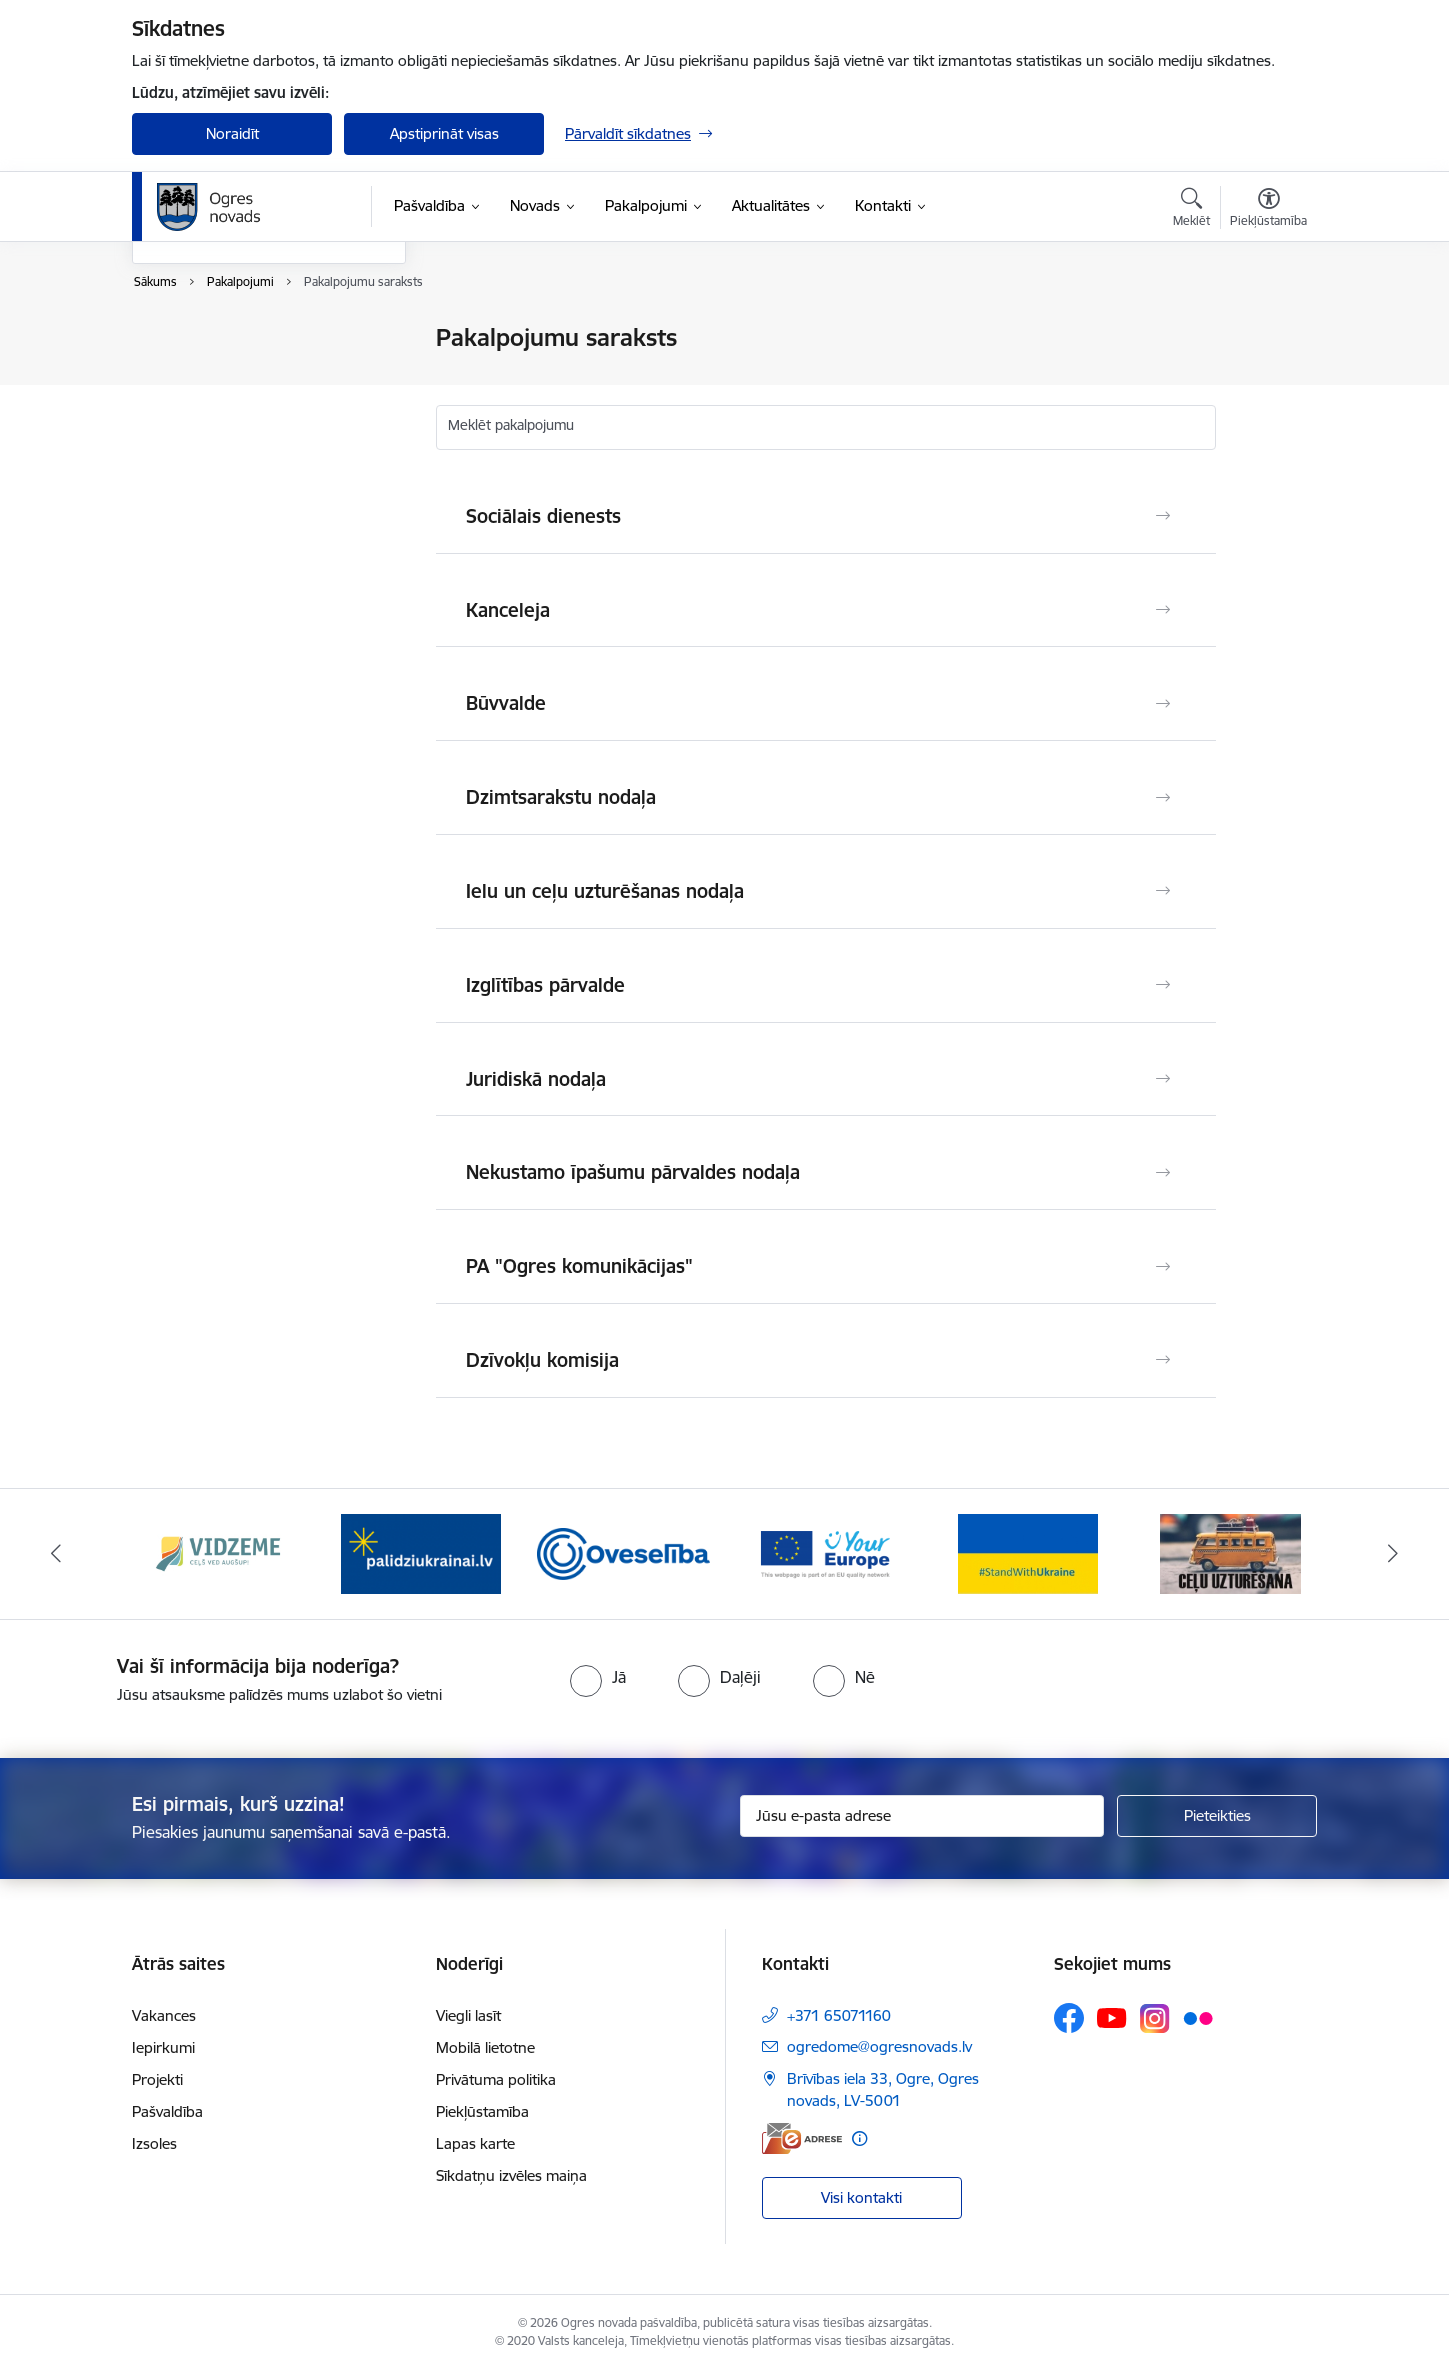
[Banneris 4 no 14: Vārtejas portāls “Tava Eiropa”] (825, 1552)
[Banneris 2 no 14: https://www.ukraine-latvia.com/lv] (421, 1552)
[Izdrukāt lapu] (1268, 329)
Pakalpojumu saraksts (227, 339)
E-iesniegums (198, 443)
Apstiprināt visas (444, 133)
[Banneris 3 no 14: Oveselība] (623, 1552)
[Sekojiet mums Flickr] (1198, 2017)
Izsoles (154, 2143)
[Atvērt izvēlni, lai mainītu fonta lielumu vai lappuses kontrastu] (1268, 210)
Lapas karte (475, 2143)
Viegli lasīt (468, 2015)
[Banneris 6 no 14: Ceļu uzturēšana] (1230, 1552)
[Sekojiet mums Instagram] (1155, 2018)
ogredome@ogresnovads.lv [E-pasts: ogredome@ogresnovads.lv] (879, 2046)
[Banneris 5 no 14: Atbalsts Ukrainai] (1028, 1552)
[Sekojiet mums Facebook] (1069, 2018)
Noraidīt (232, 133)
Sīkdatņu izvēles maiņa (511, 2175)
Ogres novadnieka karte (234, 408)
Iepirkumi (163, 2047)
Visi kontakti (861, 2197)
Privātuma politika (496, 2079)
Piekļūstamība (482, 2111)
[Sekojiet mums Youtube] (1112, 2017)
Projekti (157, 2079)
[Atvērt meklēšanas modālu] (1191, 210)
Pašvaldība (167, 2111)
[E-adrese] (802, 2138)
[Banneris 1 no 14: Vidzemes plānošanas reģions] (218, 1552)
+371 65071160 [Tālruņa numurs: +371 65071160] (839, 2015)
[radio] (598, 1677)
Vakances (164, 2015)
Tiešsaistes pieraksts (221, 373)
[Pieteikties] (1217, 1816)
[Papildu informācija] (859, 2138)
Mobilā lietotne (485, 2047)
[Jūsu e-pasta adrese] (922, 1816)
